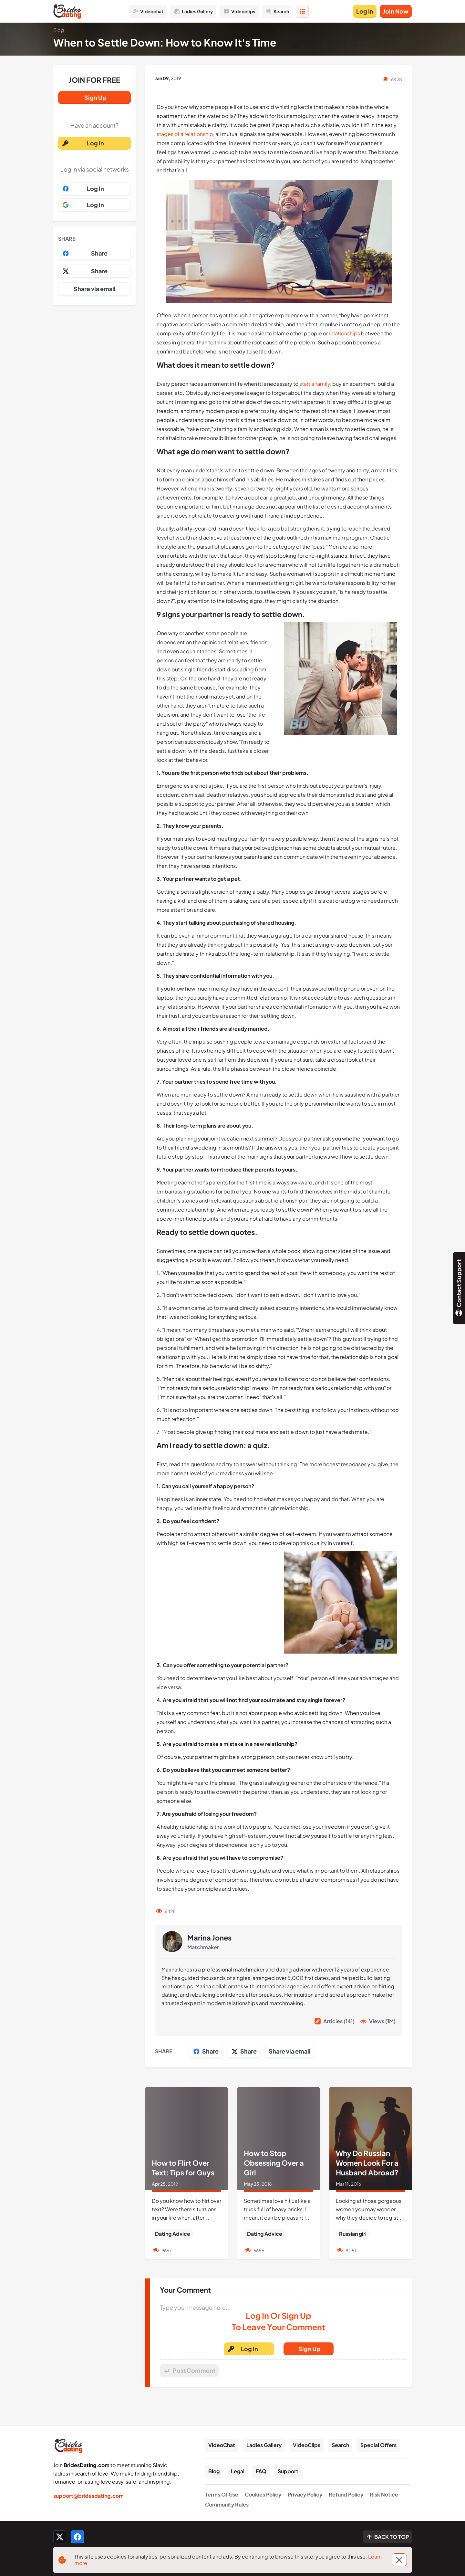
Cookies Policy (263, 2494)
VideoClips (306, 2445)
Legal (237, 2471)
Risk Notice (384, 2494)
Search (340, 2445)
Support (288, 2471)
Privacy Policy (305, 2494)
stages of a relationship (185, 134)
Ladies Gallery (264, 2445)
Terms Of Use (221, 2494)
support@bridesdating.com (88, 2495)
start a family (314, 383)
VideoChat (221, 2445)
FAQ (261, 2471)
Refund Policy (346, 2494)
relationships (344, 333)
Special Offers (378, 2445)
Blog (214, 2471)
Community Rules (227, 2504)
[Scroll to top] (387, 2536)
